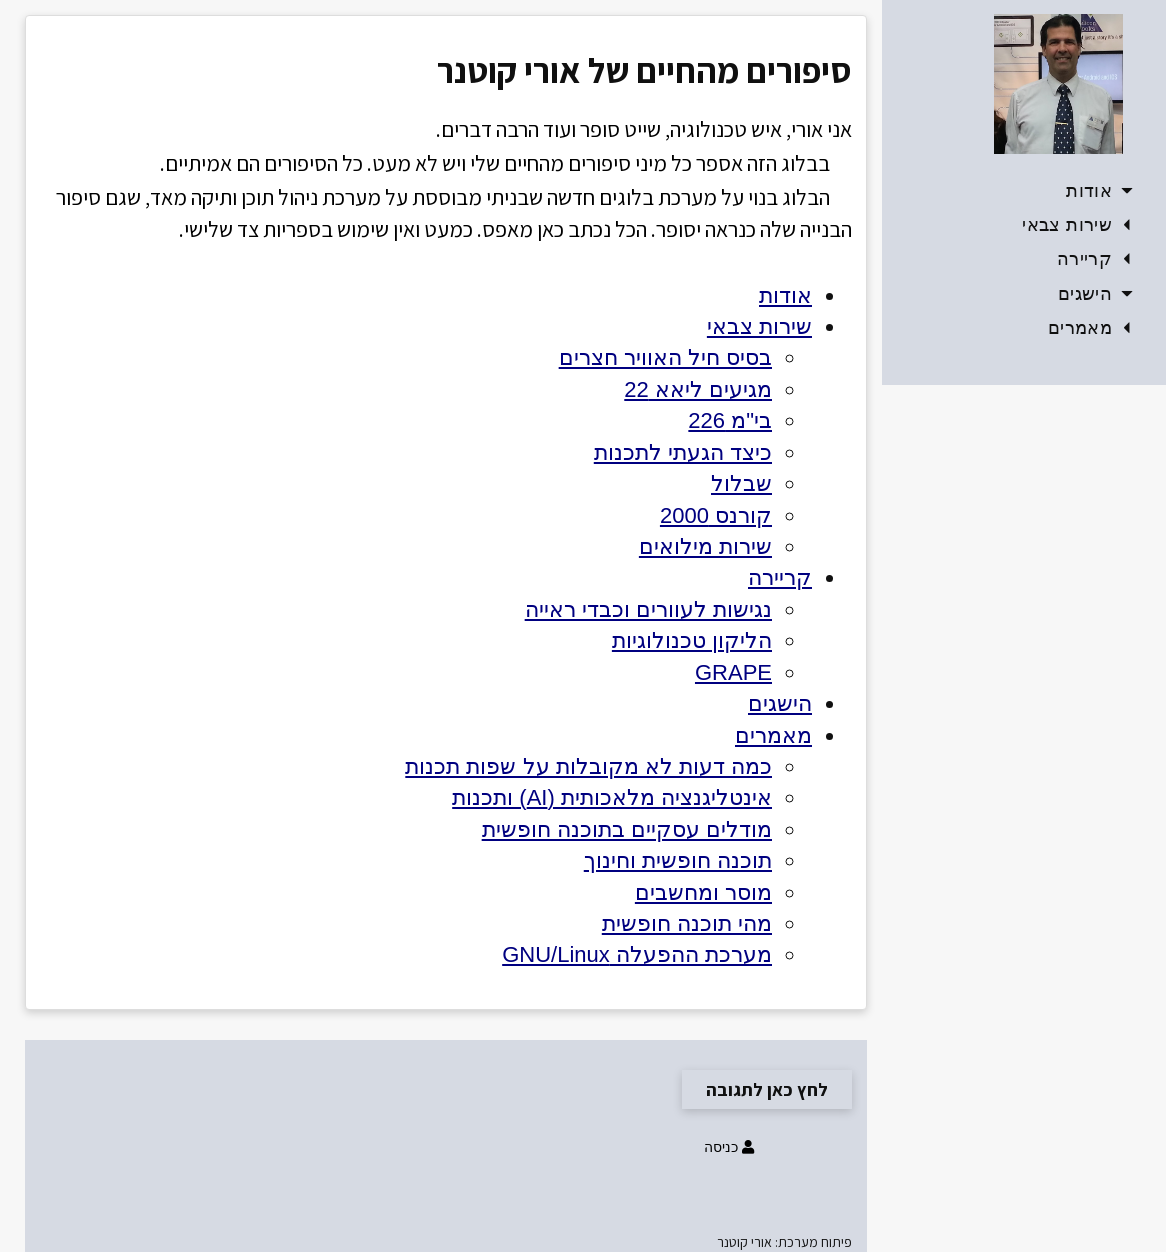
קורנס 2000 (716, 515)
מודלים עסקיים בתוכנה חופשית (627, 829)
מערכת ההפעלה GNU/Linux (637, 954)
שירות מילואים (705, 546)
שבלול (741, 483)
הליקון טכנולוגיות (692, 640)
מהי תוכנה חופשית (687, 923)
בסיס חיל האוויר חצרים (665, 357)
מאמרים (1092, 328)
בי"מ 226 (730, 420)
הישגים (1097, 294)
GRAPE (733, 672)
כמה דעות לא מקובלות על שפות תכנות (588, 766)
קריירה (1096, 259)
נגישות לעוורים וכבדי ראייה (648, 609)
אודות (1101, 191)
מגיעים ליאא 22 (698, 389)
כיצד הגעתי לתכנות (683, 452)
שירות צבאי (1079, 225)
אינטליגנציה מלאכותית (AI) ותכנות (612, 797)
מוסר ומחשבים (703, 892)
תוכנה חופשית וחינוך (678, 860)
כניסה (727, 1147)
